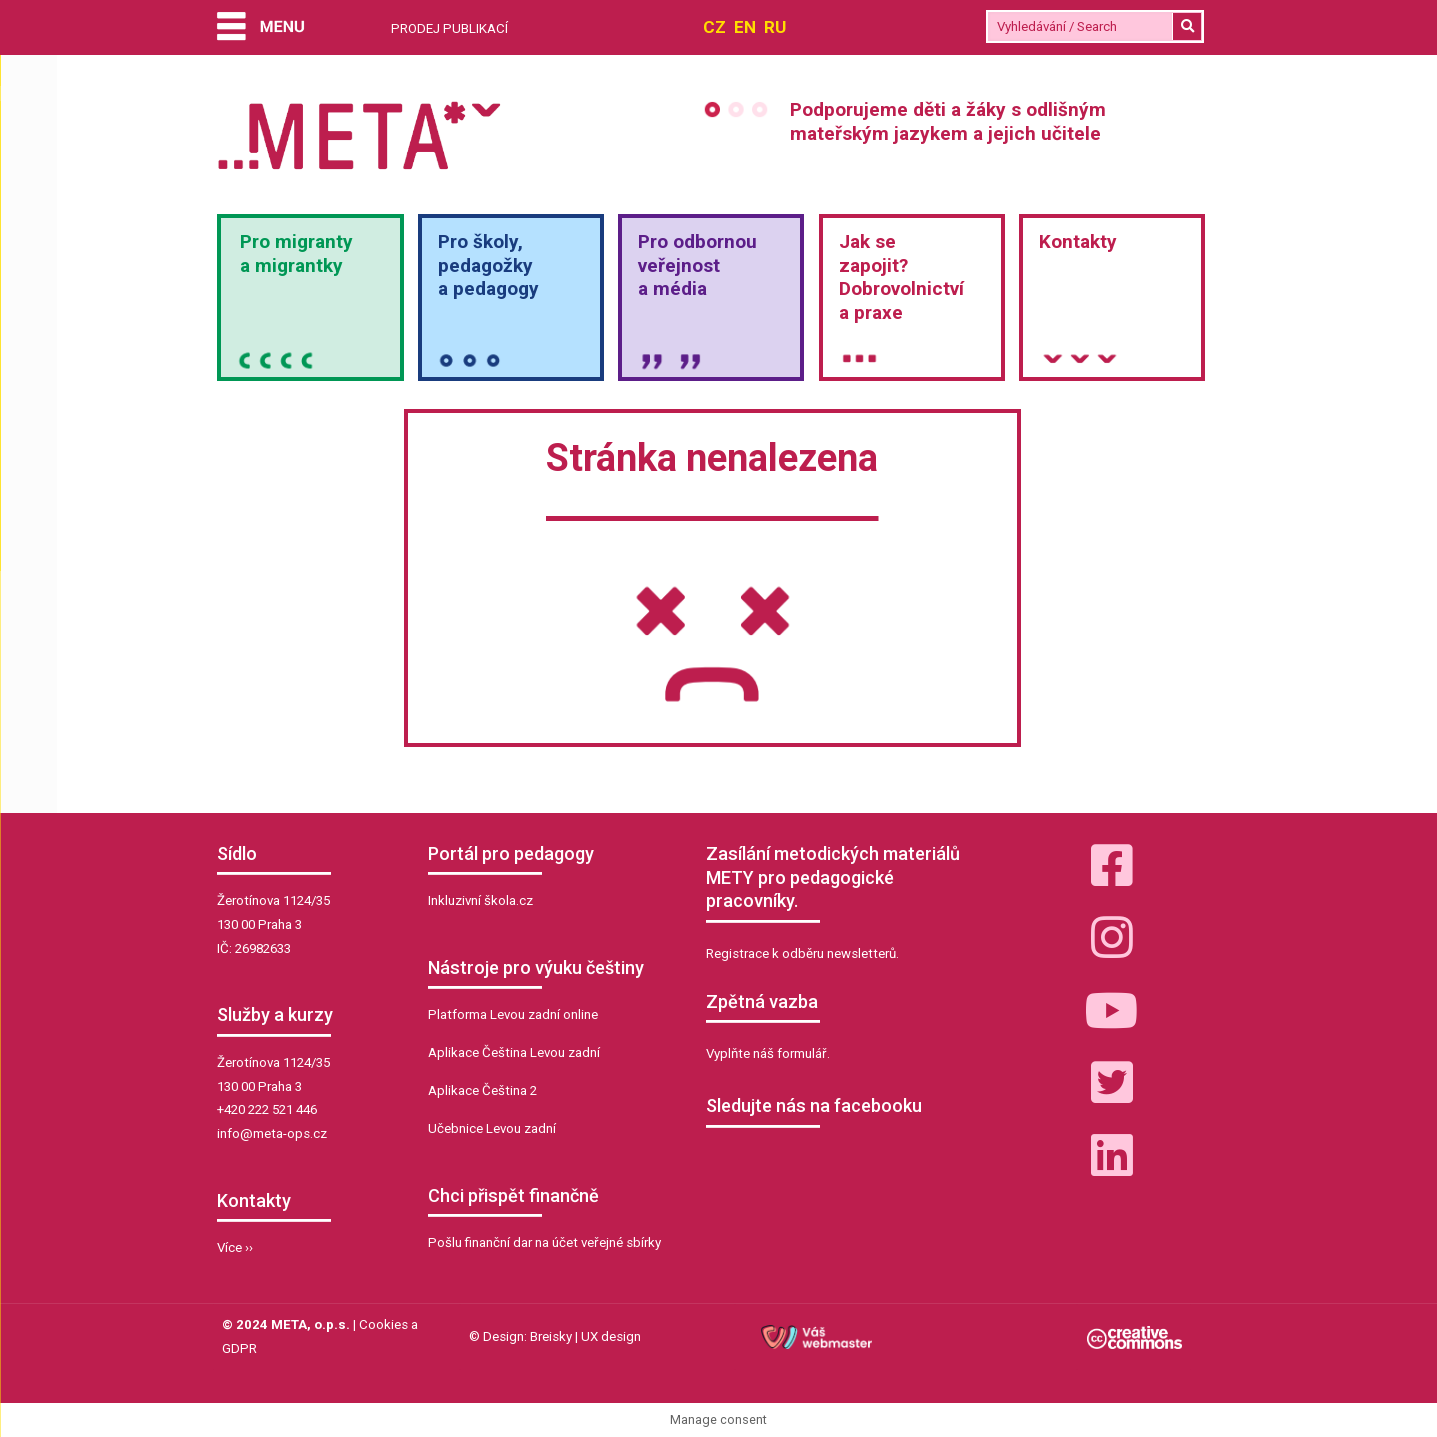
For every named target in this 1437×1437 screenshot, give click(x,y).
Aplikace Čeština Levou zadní (514, 1052)
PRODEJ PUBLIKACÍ (449, 28)
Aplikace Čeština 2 (482, 1090)
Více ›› (235, 1247)
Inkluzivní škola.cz (480, 900)
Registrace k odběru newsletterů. (802, 953)
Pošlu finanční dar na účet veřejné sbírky (544, 1242)
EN (745, 27)
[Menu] (260, 28)
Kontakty (1078, 241)
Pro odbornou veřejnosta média (697, 265)
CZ (714, 27)
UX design (611, 1336)
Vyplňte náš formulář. (768, 1053)
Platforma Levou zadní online (513, 1014)
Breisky (551, 1336)
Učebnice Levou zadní (492, 1128)
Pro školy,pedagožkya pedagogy (488, 265)
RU (775, 27)
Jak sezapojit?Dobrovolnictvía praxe (901, 277)
